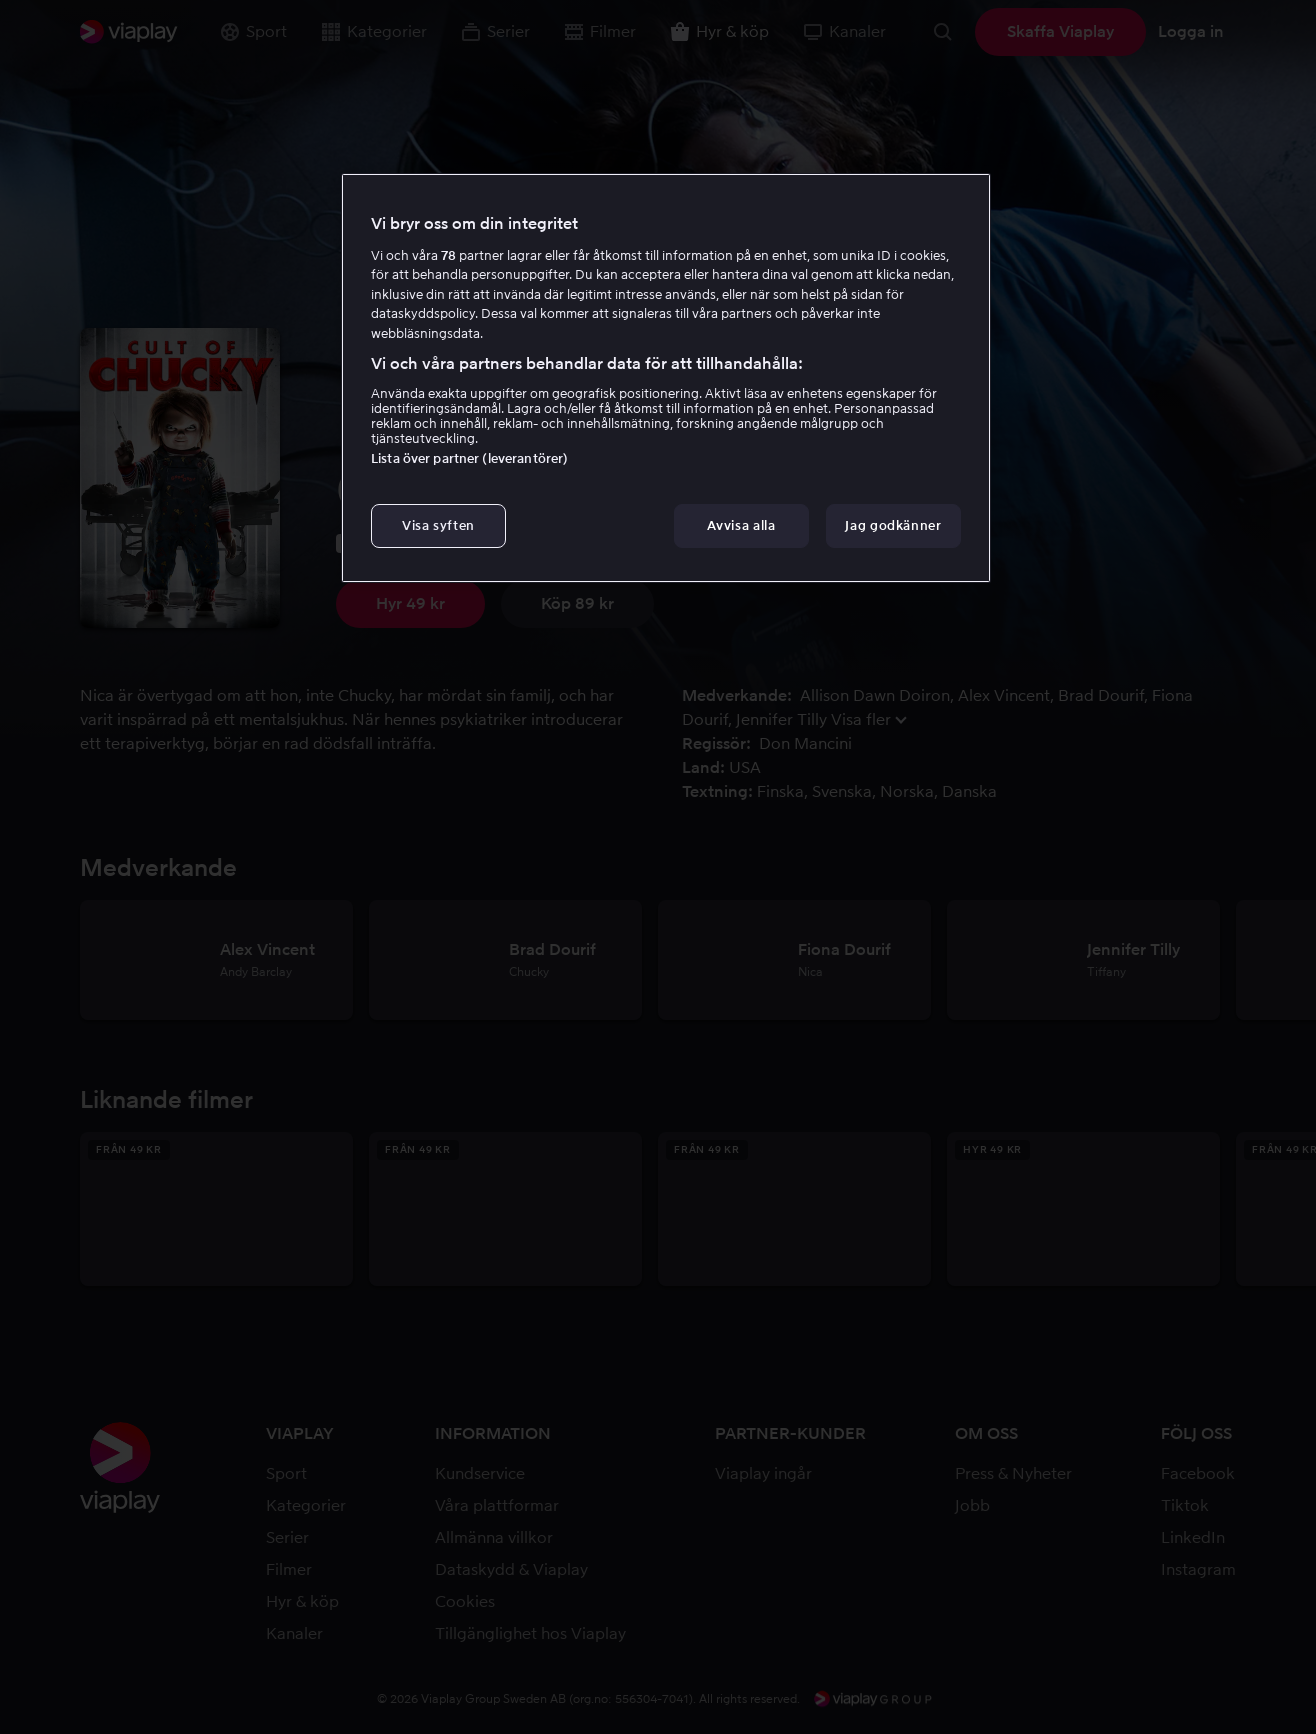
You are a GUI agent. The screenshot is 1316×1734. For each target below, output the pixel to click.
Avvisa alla (741, 525)
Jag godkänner (893, 525)
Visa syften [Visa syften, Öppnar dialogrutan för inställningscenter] (438, 525)
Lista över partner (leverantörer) (469, 458)
